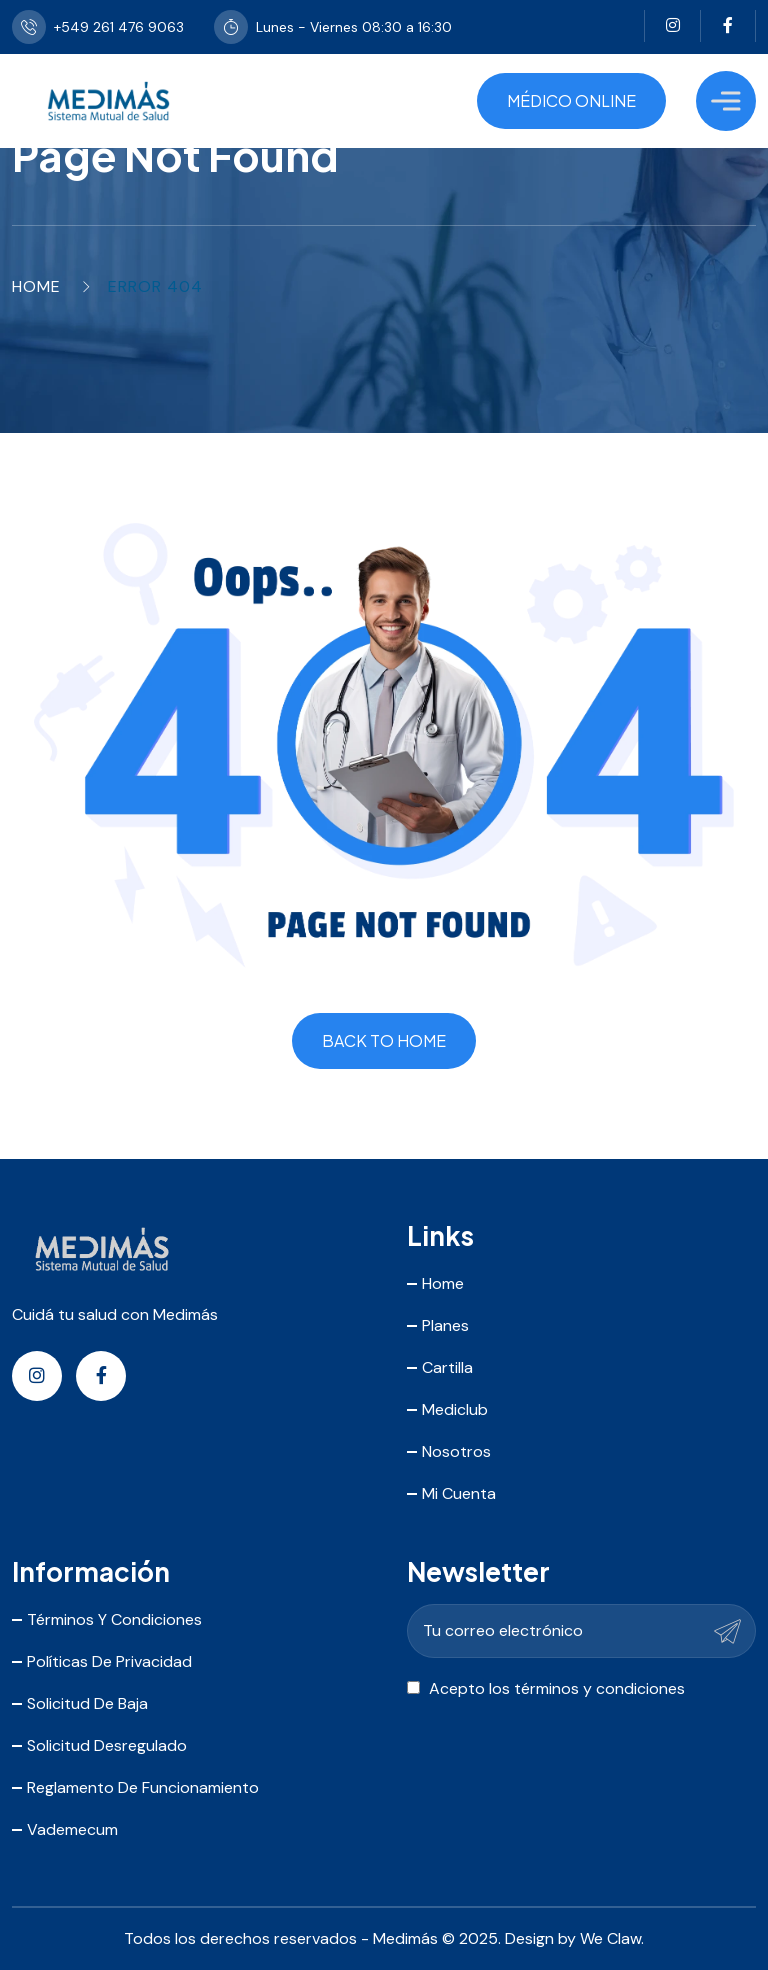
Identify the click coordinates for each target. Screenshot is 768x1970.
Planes (445, 1325)
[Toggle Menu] (726, 100)
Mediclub (455, 1409)
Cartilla (447, 1367)
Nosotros (456, 1451)
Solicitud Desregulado (107, 1745)
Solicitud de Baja (87, 1703)
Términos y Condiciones (114, 1619)
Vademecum (72, 1829)
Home (36, 286)
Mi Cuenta (459, 1493)
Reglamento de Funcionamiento (143, 1787)
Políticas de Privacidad (109, 1661)
